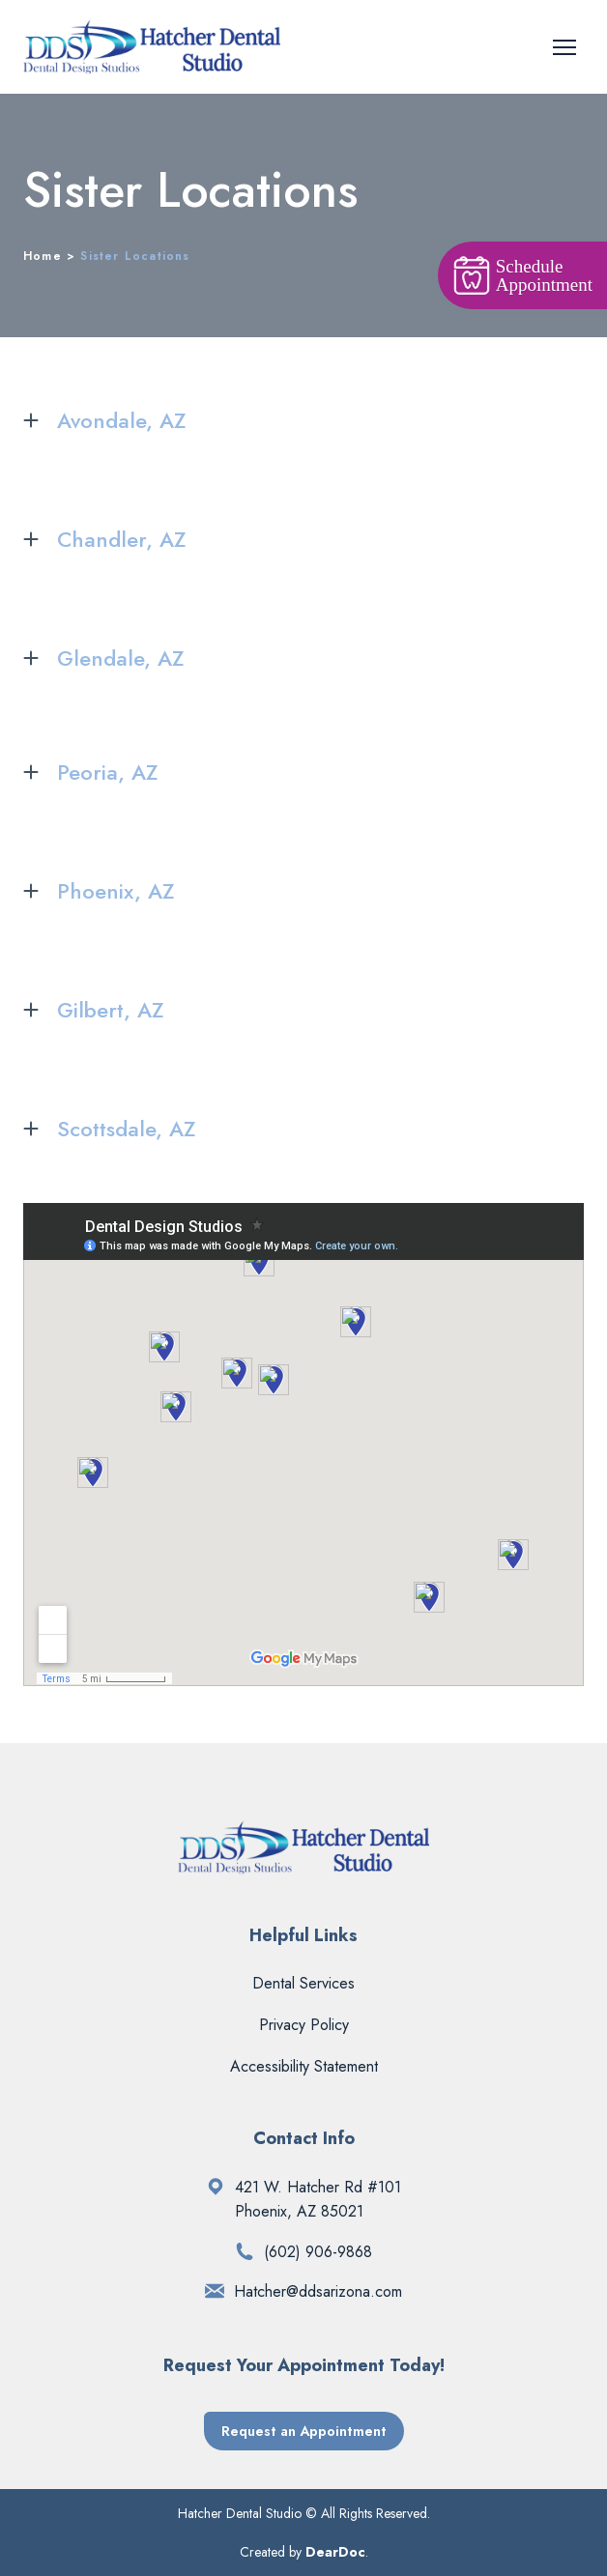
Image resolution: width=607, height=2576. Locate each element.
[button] (303, 421)
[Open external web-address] (215, 2186)
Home (42, 256)
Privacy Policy (304, 2025)
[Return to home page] (151, 46)
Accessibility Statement (304, 2066)
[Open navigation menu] (564, 47)
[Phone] (244, 2251)
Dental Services (303, 1983)
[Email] (214, 2291)
